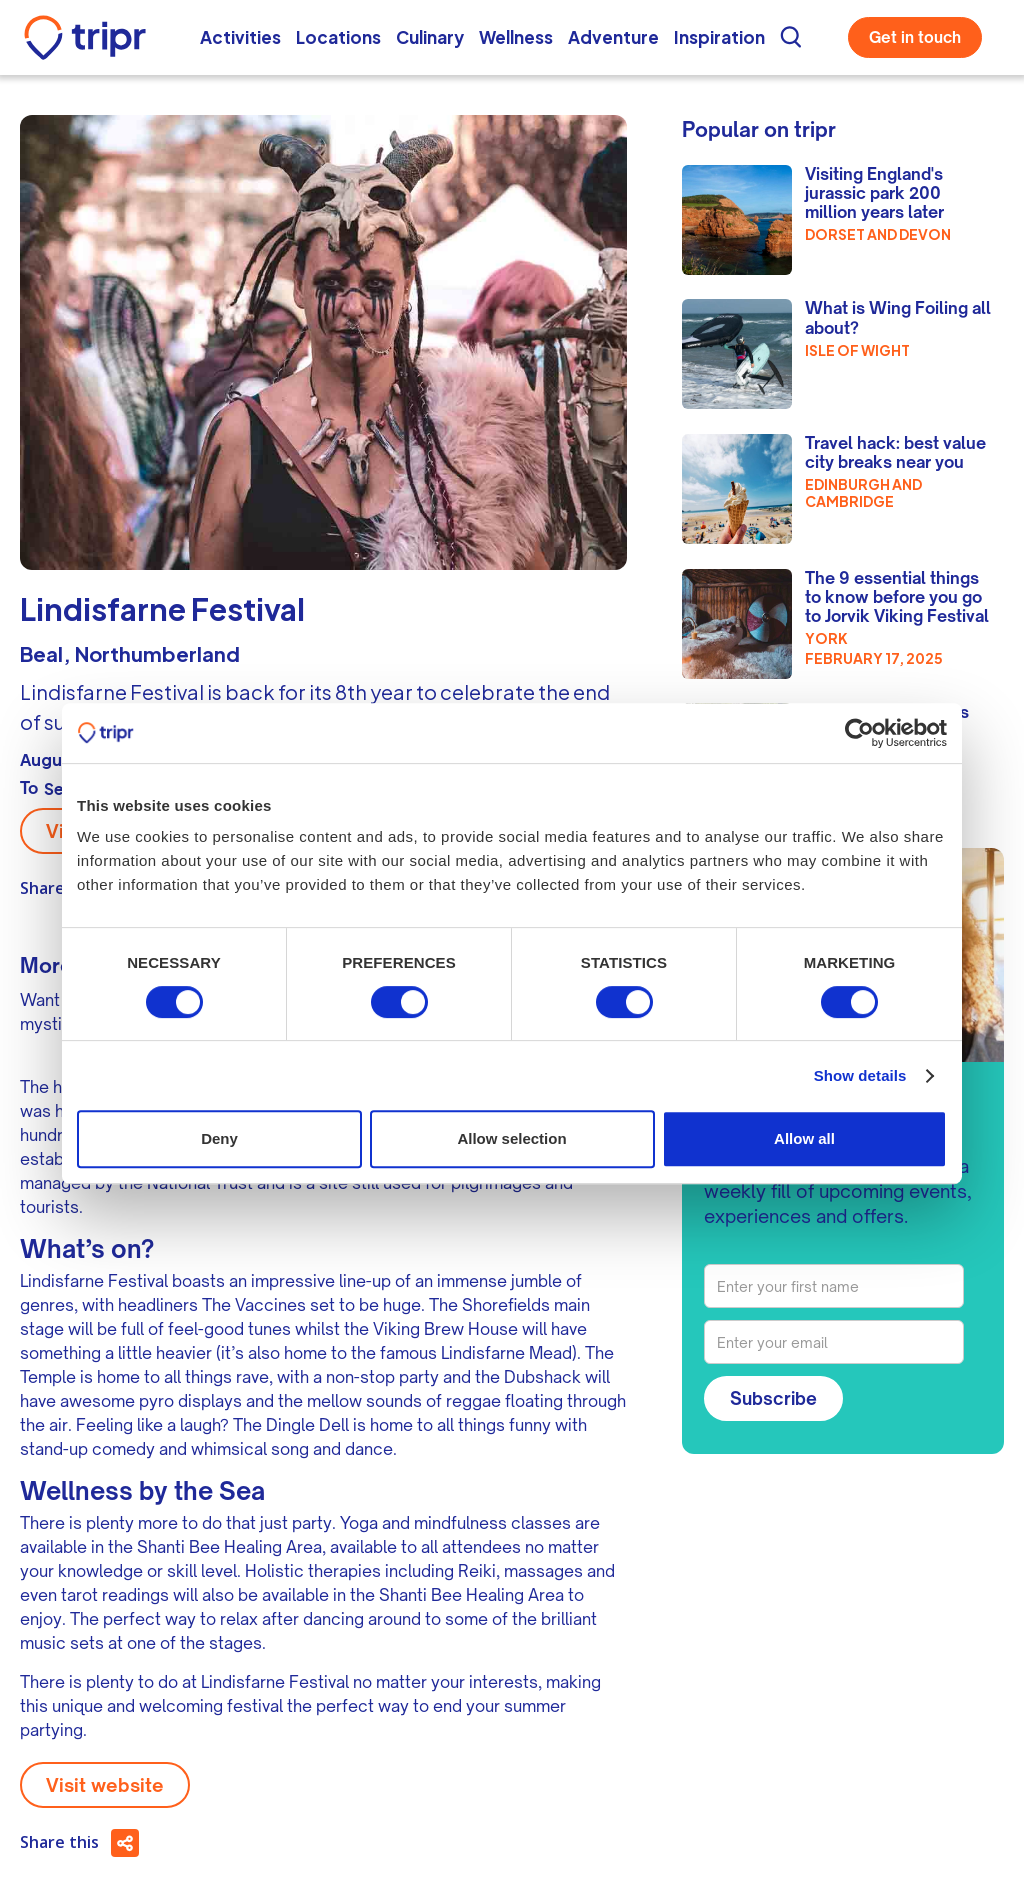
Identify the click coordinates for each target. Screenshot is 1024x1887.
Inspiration (719, 37)
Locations (338, 37)
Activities (240, 37)
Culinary (430, 37)
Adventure (613, 37)
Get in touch (915, 37)
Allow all (804, 1138)
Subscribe (773, 1398)
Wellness (516, 37)
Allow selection (511, 1138)
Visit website (105, 1785)
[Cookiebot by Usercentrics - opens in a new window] (859, 733)
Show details (860, 1075)
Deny (219, 1138)
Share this (59, 1842)
